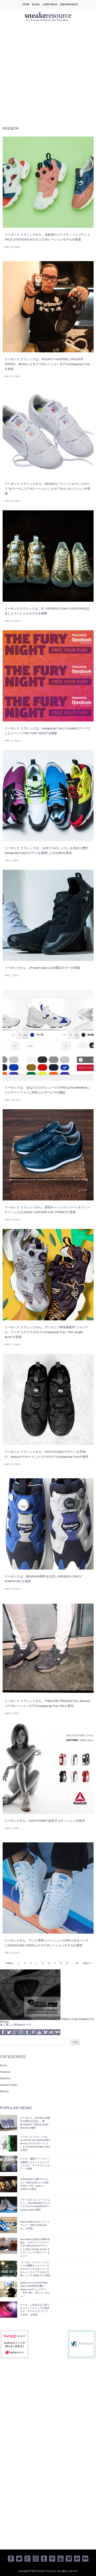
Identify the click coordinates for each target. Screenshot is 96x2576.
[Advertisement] (48, 76)
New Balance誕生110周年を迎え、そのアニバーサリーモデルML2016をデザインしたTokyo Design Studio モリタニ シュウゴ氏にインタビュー (35, 2247)
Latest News (49, 4)
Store (25, 4)
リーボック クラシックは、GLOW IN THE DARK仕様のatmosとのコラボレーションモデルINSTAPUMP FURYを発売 (35, 2143)
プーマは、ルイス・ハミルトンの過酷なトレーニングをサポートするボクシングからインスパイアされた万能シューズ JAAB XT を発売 (35, 2269)
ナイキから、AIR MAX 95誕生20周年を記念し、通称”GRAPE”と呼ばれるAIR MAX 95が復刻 (35, 2122)
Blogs (36, 4)
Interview (5, 2078)
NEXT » (87, 1963)
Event (3, 2065)
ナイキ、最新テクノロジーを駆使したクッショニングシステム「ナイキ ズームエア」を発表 (35, 2163)
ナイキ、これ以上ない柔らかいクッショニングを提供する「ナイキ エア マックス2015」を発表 (34, 2309)
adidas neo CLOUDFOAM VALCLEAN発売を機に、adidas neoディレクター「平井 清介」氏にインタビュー (35, 2289)
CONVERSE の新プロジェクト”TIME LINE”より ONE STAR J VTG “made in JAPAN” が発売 (34, 2184)
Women (4, 2091)
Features (5, 2071)
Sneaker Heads (69, 4)
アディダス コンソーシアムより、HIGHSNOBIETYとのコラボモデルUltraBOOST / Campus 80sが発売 (35, 2204)
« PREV (9, 1963)
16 (77, 1963)
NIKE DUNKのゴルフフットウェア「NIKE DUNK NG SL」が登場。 (35, 2225)
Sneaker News (8, 2084)
